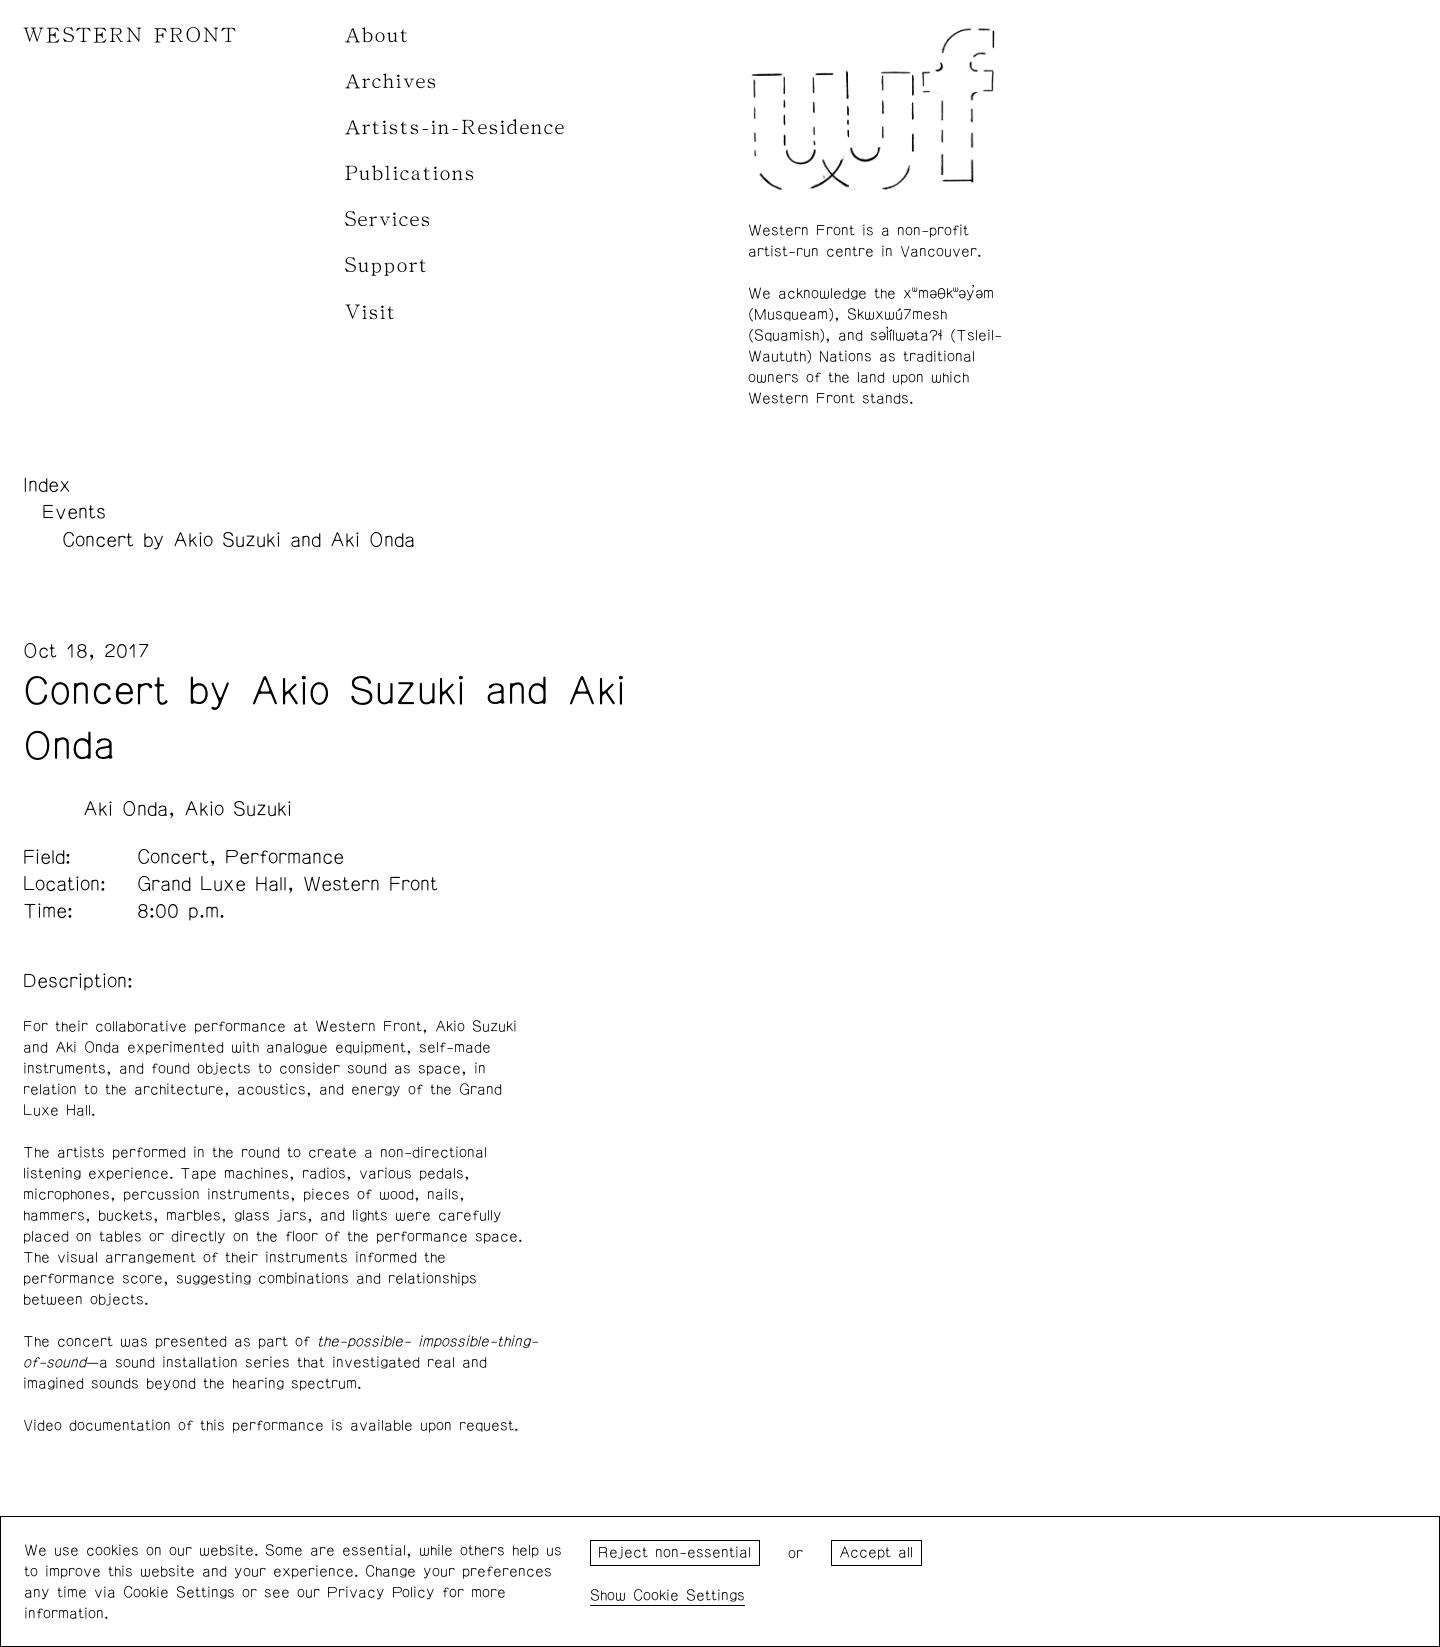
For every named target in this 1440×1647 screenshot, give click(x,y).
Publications (410, 173)
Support (387, 265)
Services (388, 219)
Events (74, 512)
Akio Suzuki (238, 809)
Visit (371, 312)
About (377, 35)
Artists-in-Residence (455, 127)
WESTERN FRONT (130, 35)
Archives (391, 81)
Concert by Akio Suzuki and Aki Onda (238, 540)
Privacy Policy (381, 1592)
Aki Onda (125, 809)
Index (47, 485)
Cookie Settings (689, 1595)
